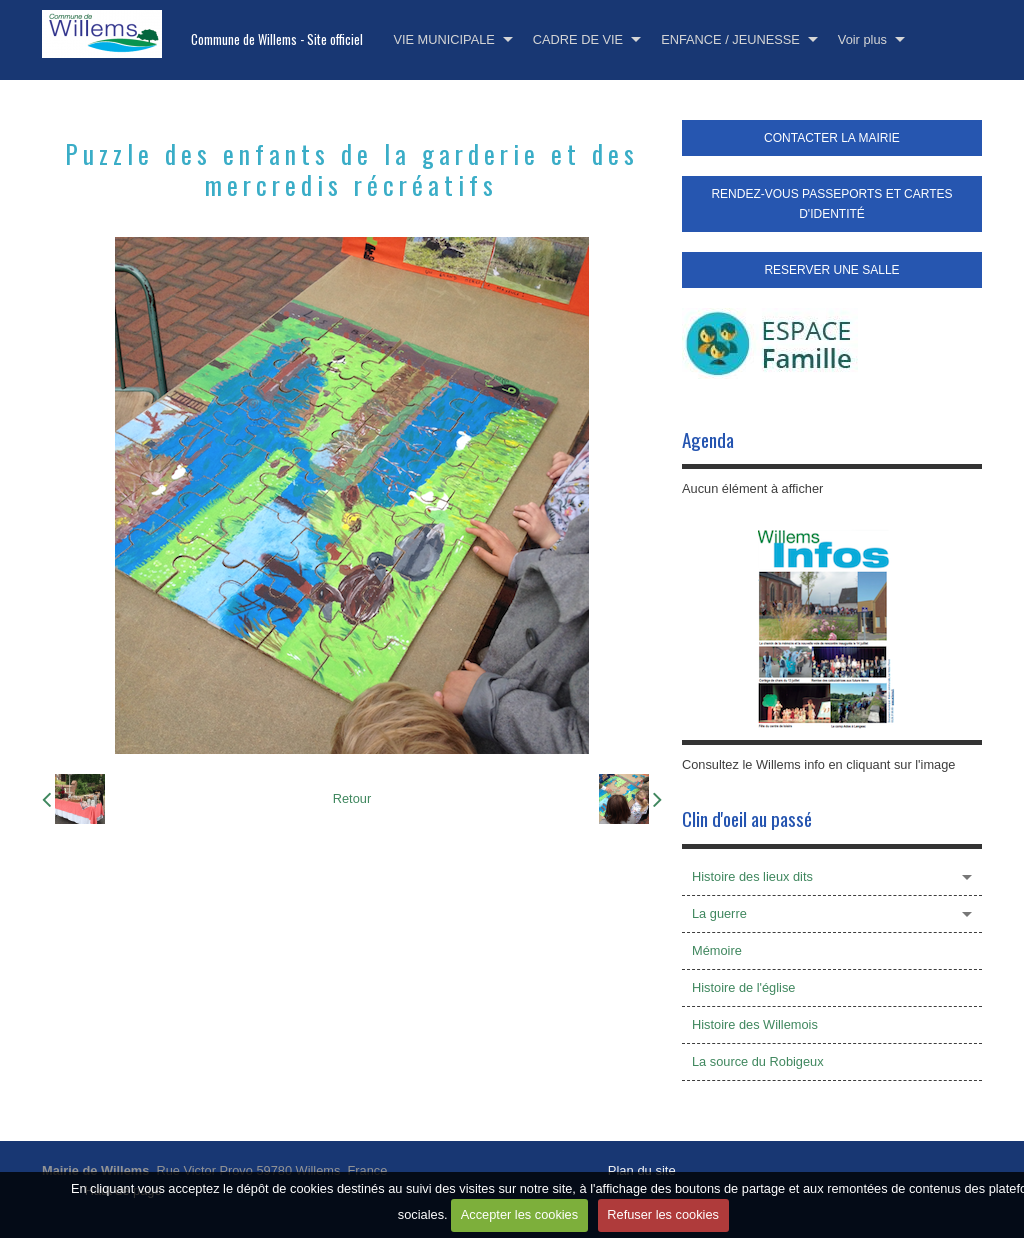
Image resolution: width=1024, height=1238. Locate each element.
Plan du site (642, 1170)
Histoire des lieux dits (752, 876)
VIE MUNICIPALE (443, 39)
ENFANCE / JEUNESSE (730, 39)
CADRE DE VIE (578, 39)
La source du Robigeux (758, 1061)
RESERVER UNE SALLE (831, 270)
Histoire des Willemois (755, 1024)
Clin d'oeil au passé (747, 818)
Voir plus (862, 39)
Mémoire (717, 950)
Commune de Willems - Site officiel (277, 39)
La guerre (719, 913)
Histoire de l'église (743, 987)
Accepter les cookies (519, 1214)
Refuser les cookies (663, 1214)
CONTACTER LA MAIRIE (832, 138)
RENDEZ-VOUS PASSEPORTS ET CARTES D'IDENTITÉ (831, 204)
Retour (352, 798)
